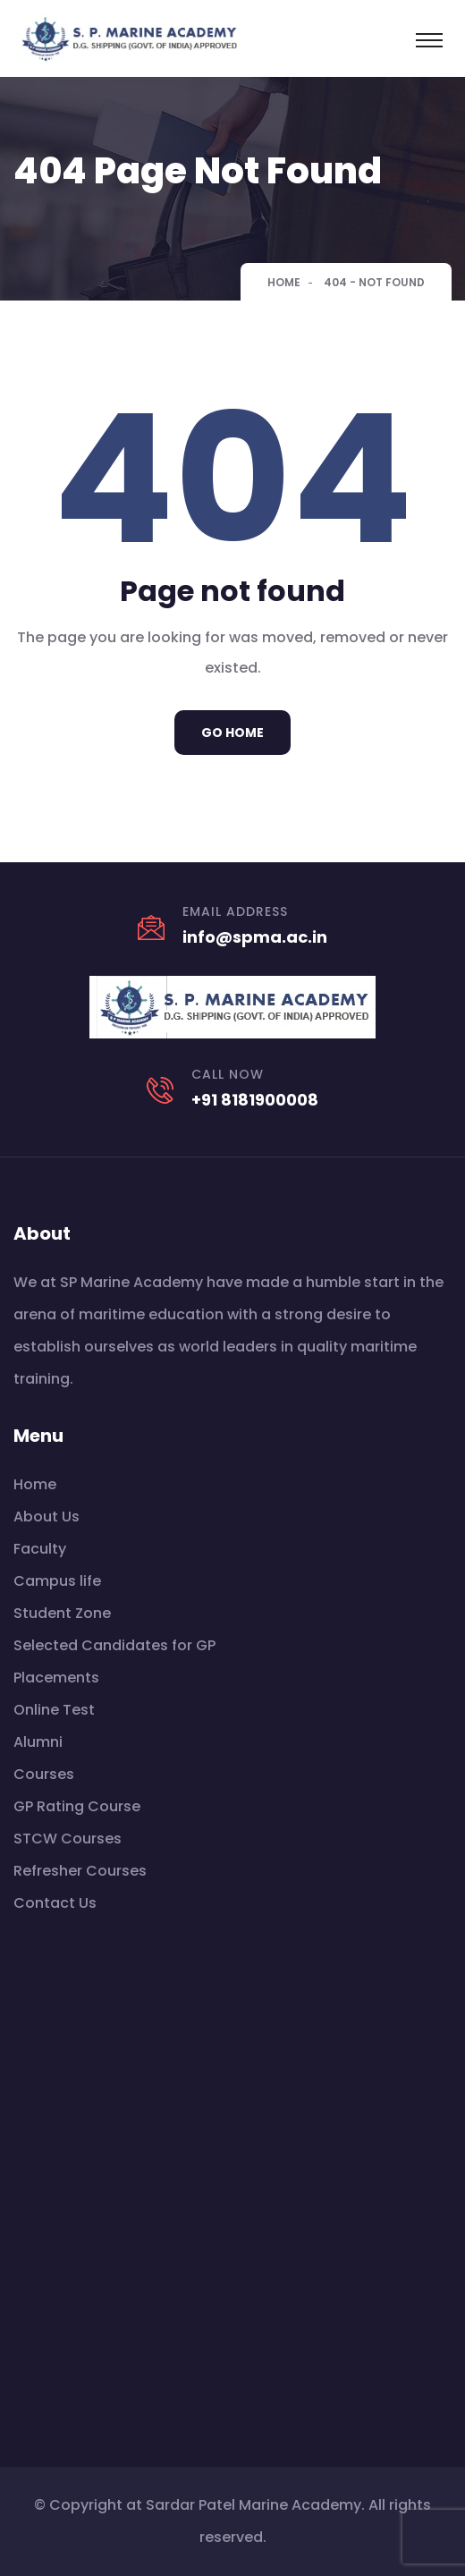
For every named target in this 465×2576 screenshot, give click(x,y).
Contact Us (55, 1903)
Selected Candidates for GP (114, 1645)
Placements (56, 1677)
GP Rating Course (76, 1806)
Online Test (54, 1709)
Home (283, 282)
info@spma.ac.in (254, 937)
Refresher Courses (80, 1870)
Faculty (39, 1548)
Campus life (57, 1581)
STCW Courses (67, 1838)
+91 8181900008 (254, 1100)
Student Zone (62, 1613)
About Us (46, 1516)
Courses (43, 1774)
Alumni (38, 1742)
